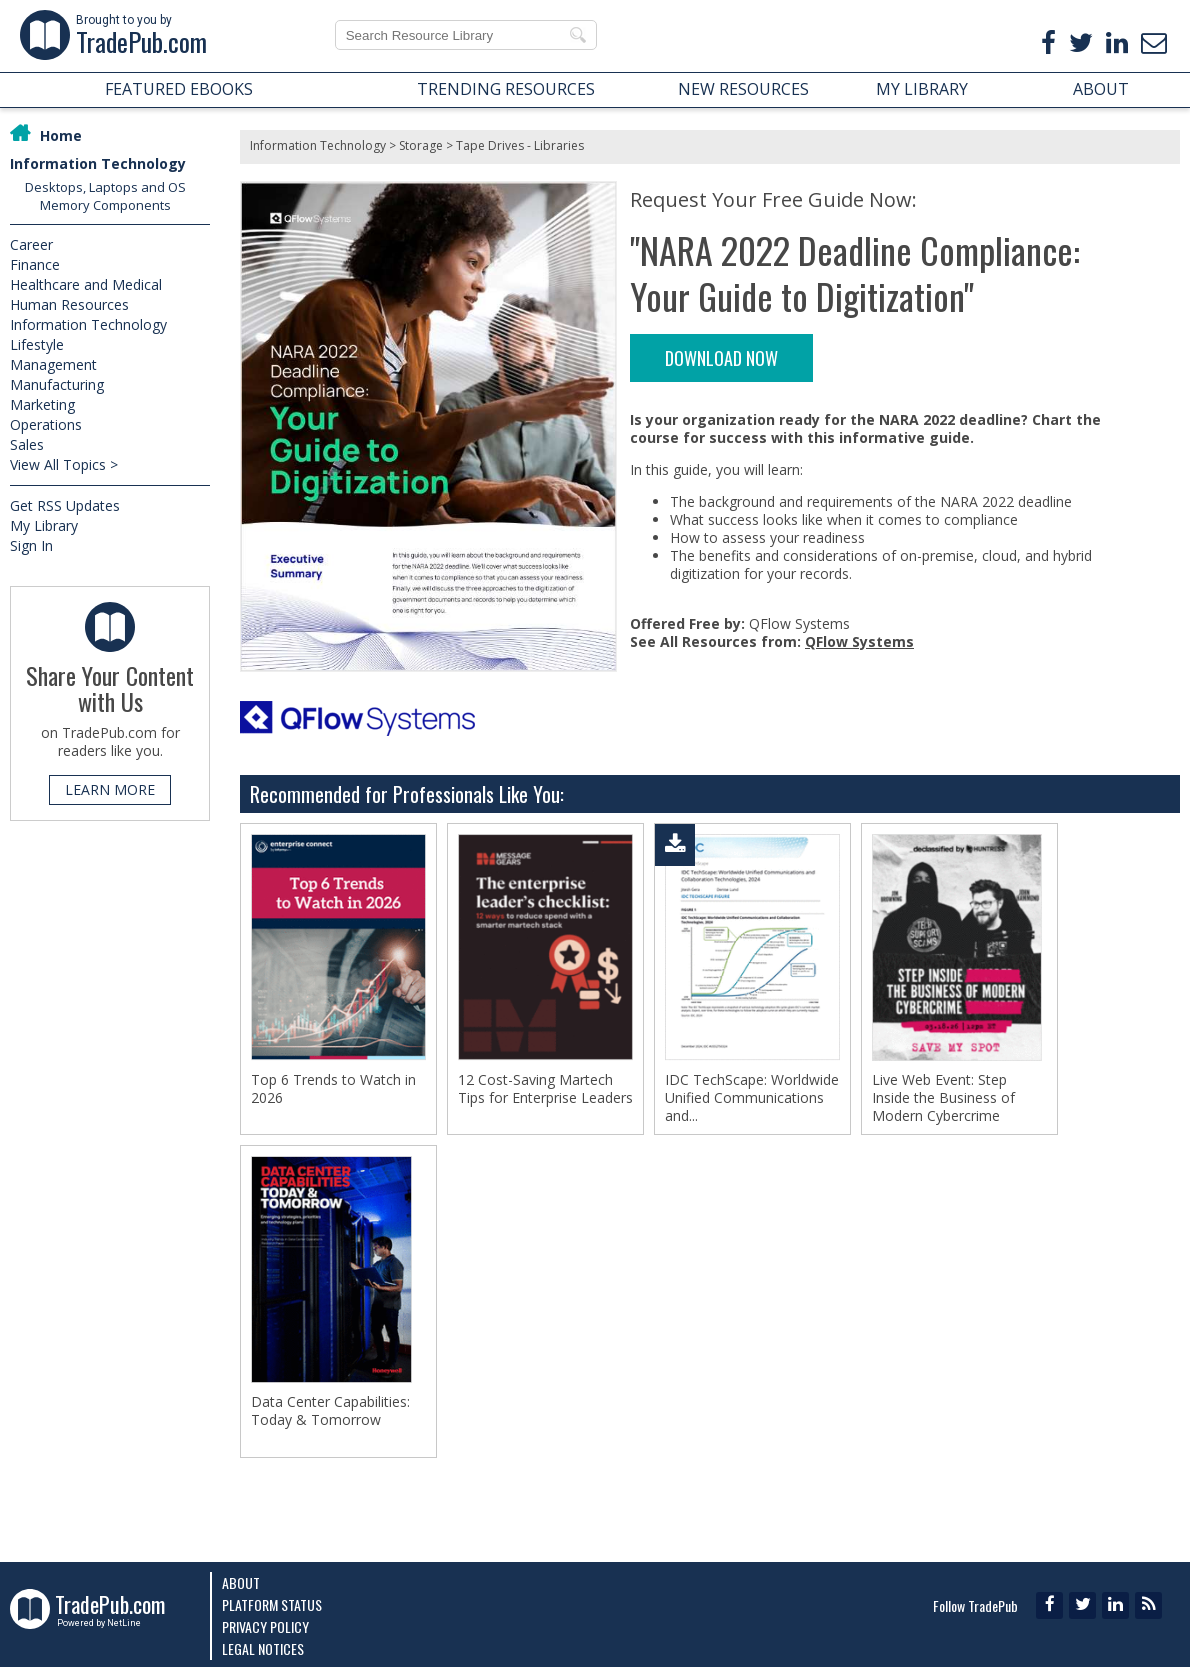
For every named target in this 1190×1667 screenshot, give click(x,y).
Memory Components (105, 205)
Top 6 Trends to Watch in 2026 (333, 1089)
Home (61, 135)
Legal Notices (263, 1648)
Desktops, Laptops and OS (105, 187)
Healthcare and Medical (86, 284)
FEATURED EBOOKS (179, 89)
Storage (421, 145)
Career (31, 244)
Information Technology (98, 163)
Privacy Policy (265, 1626)
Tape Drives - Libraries (520, 145)
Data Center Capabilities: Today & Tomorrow (330, 1413)
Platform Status (272, 1604)
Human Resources (69, 304)
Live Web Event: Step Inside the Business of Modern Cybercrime (943, 1098)
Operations (46, 424)
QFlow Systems (859, 641)
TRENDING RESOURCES (506, 89)
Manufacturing (57, 384)
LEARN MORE (110, 789)
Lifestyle (37, 344)
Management (53, 364)
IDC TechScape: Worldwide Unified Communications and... (752, 1098)
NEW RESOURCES (743, 89)
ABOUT (1101, 89)
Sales (27, 444)
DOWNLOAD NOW (721, 358)
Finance (35, 264)
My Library (44, 525)
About (241, 1582)
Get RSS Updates (65, 505)
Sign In (31, 545)
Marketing (42, 404)
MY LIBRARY (922, 89)
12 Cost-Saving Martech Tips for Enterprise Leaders (545, 1089)
